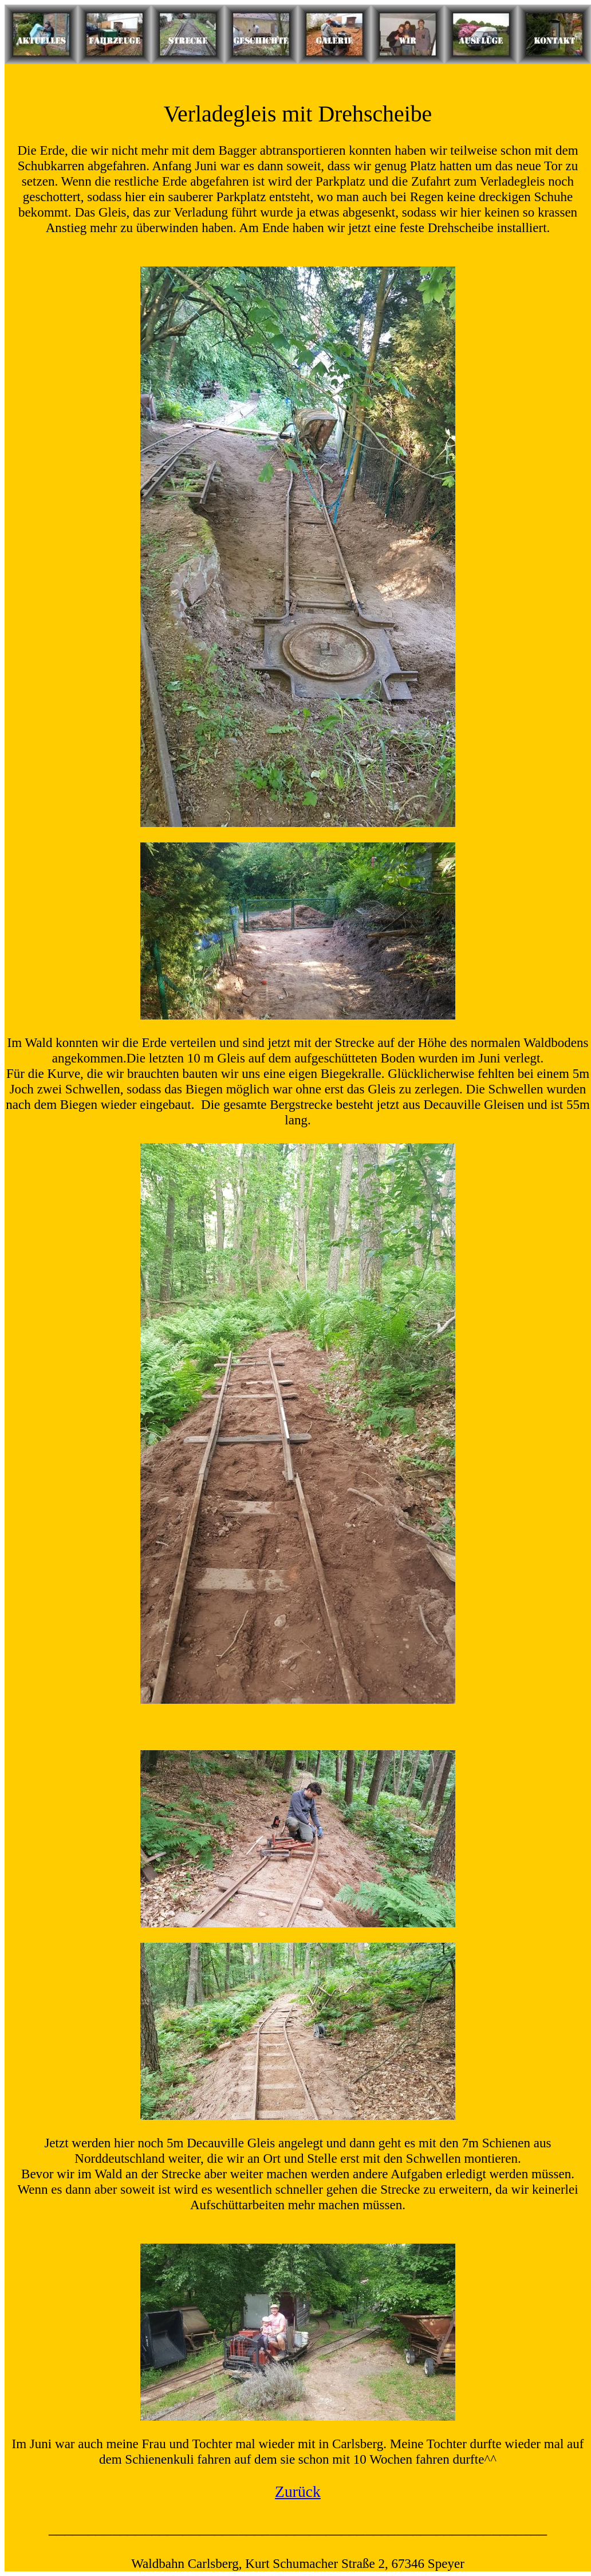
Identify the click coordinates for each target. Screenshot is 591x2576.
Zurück (298, 2491)
